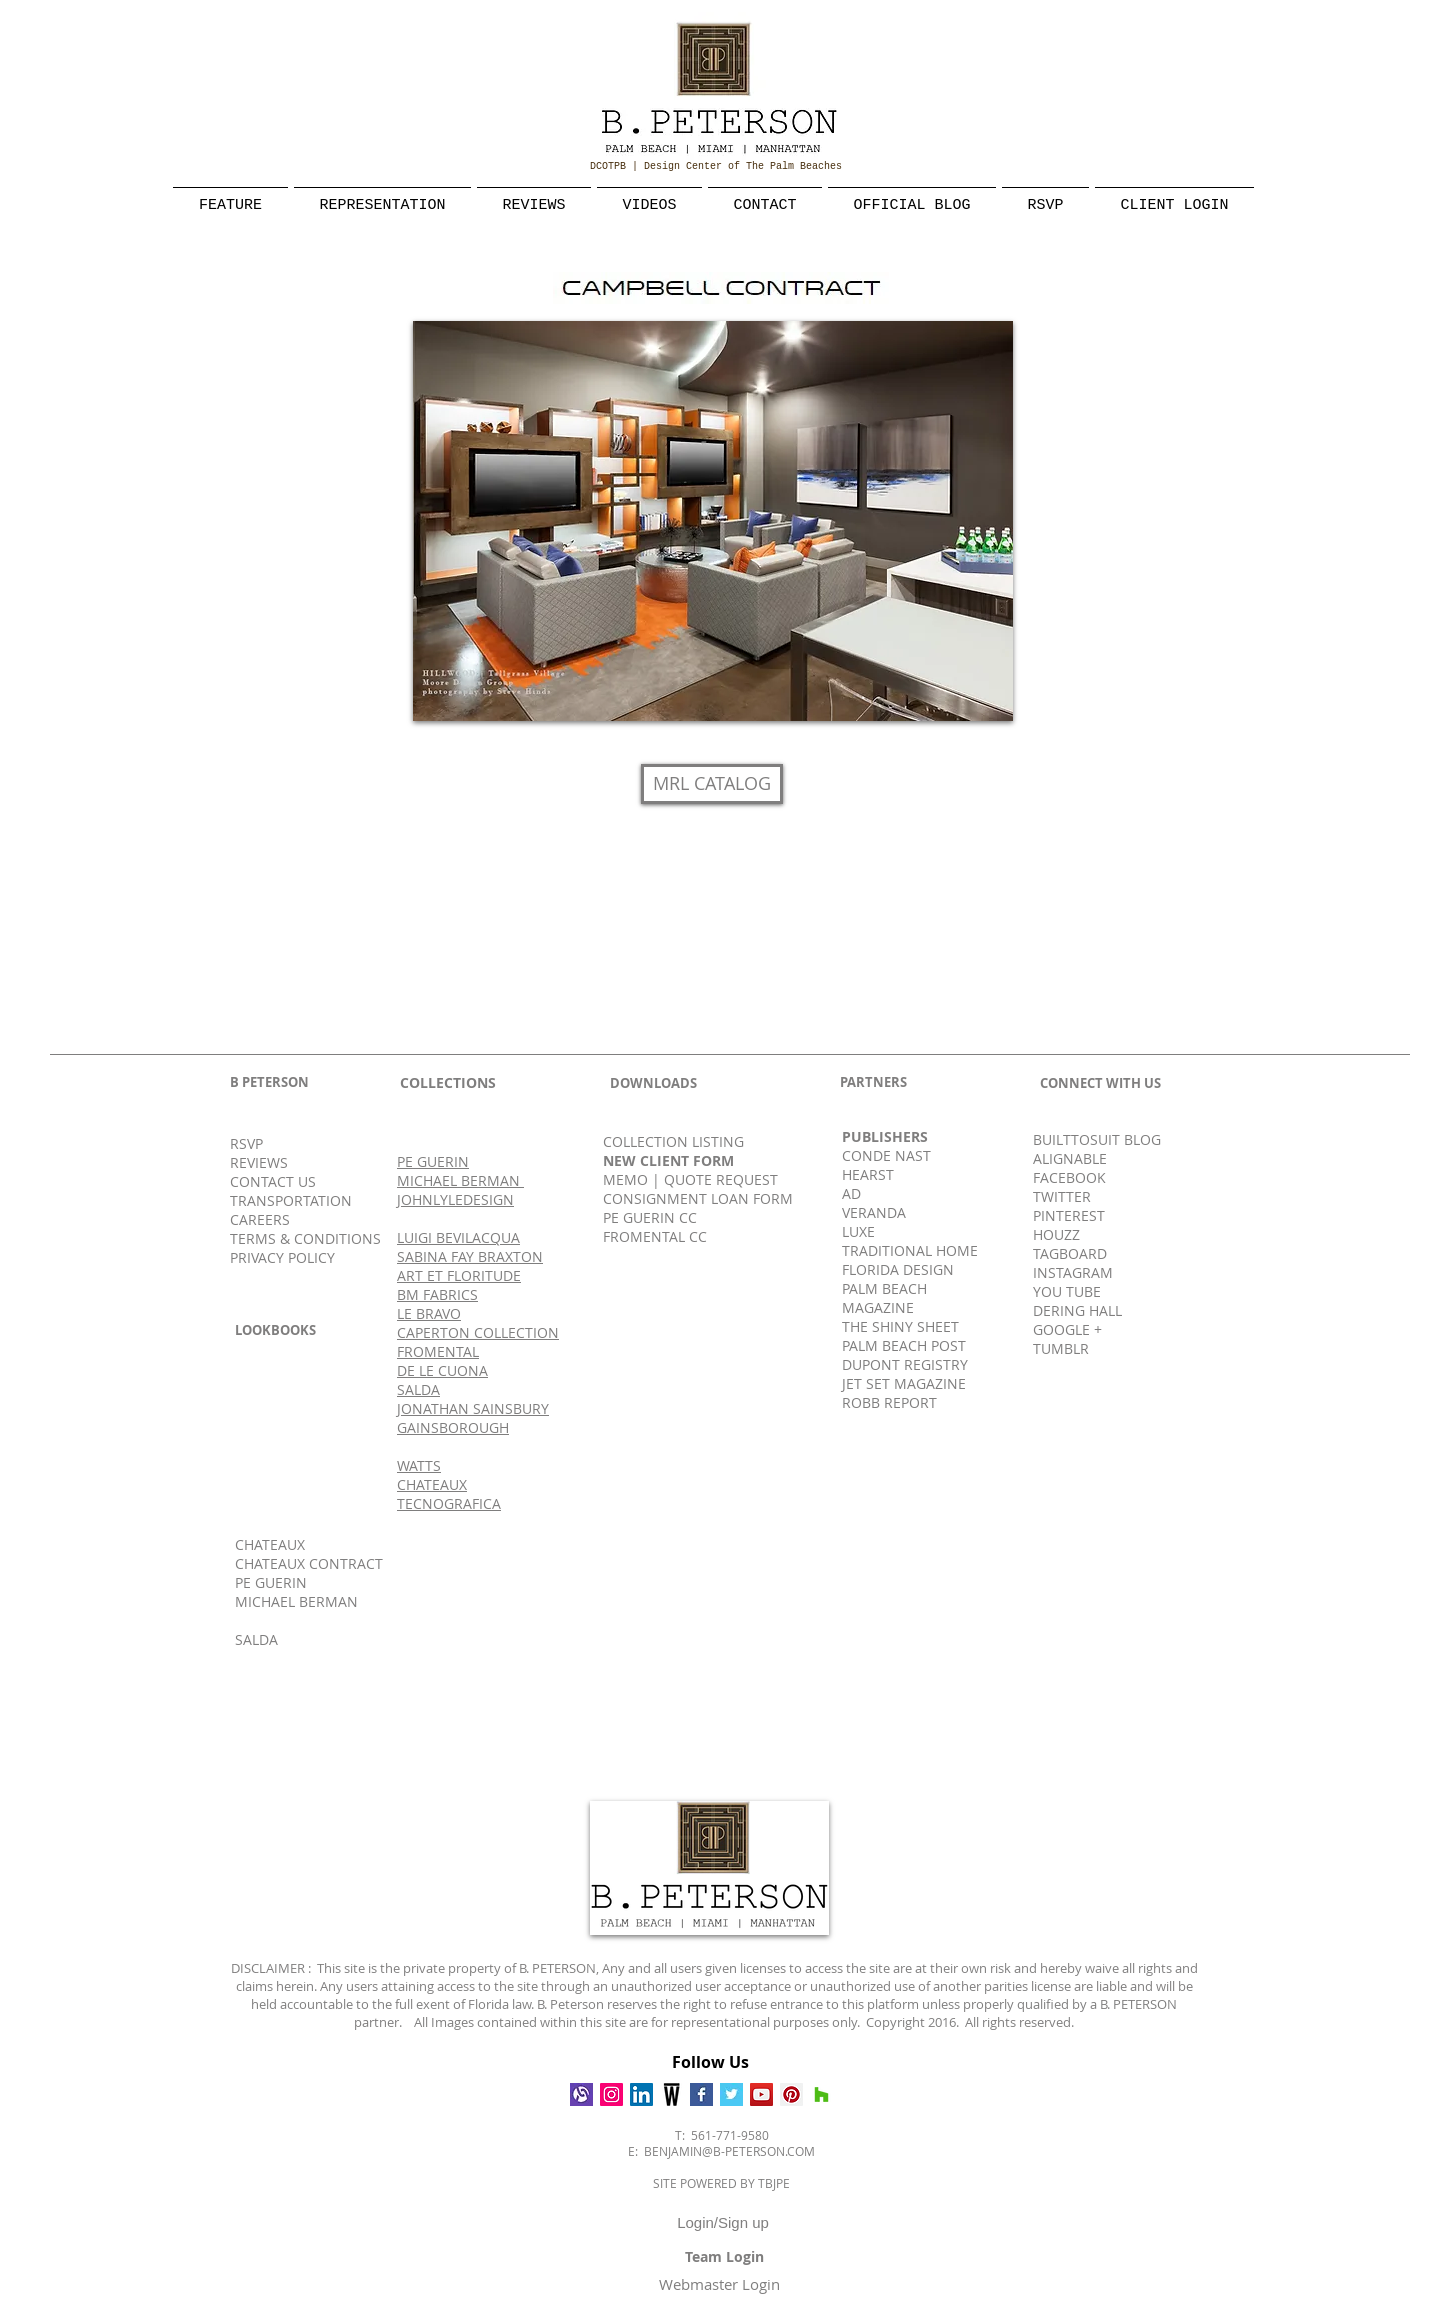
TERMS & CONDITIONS (305, 1238)
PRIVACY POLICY (282, 1257)
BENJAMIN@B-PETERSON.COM (729, 2151)
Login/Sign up (723, 2222)
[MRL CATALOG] (712, 784)
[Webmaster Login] (719, 2284)
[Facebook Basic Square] (701, 2094)
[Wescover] (671, 2094)
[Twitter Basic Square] (731, 2094)
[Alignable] (581, 2094)
